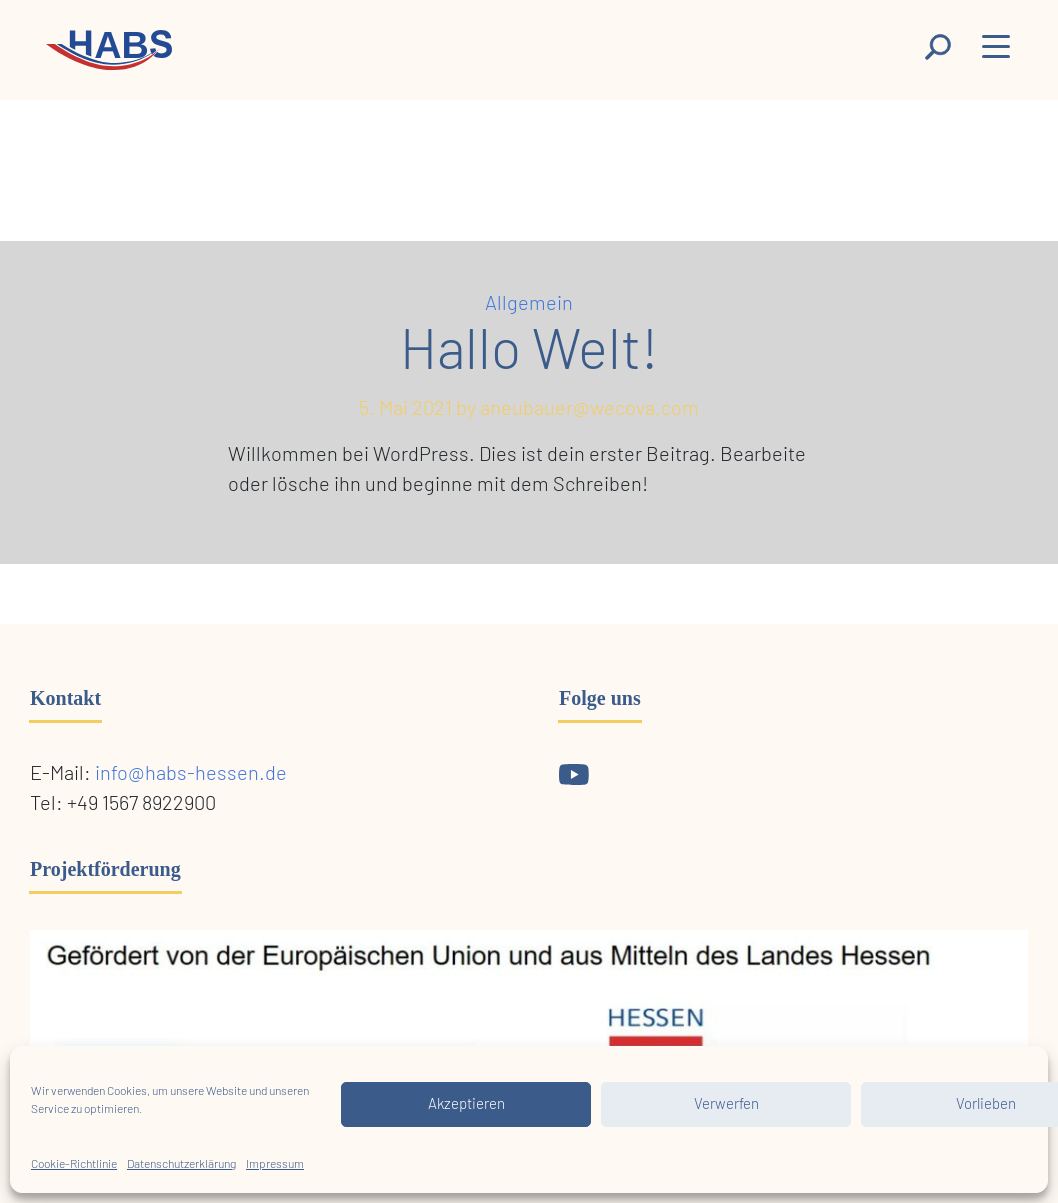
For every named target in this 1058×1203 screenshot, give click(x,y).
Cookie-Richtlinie (74, 1164)
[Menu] (997, 51)
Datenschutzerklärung (181, 1164)
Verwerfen (726, 1104)
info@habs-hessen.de (191, 774)
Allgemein (529, 304)
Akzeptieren (466, 1104)
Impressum (275, 1164)
